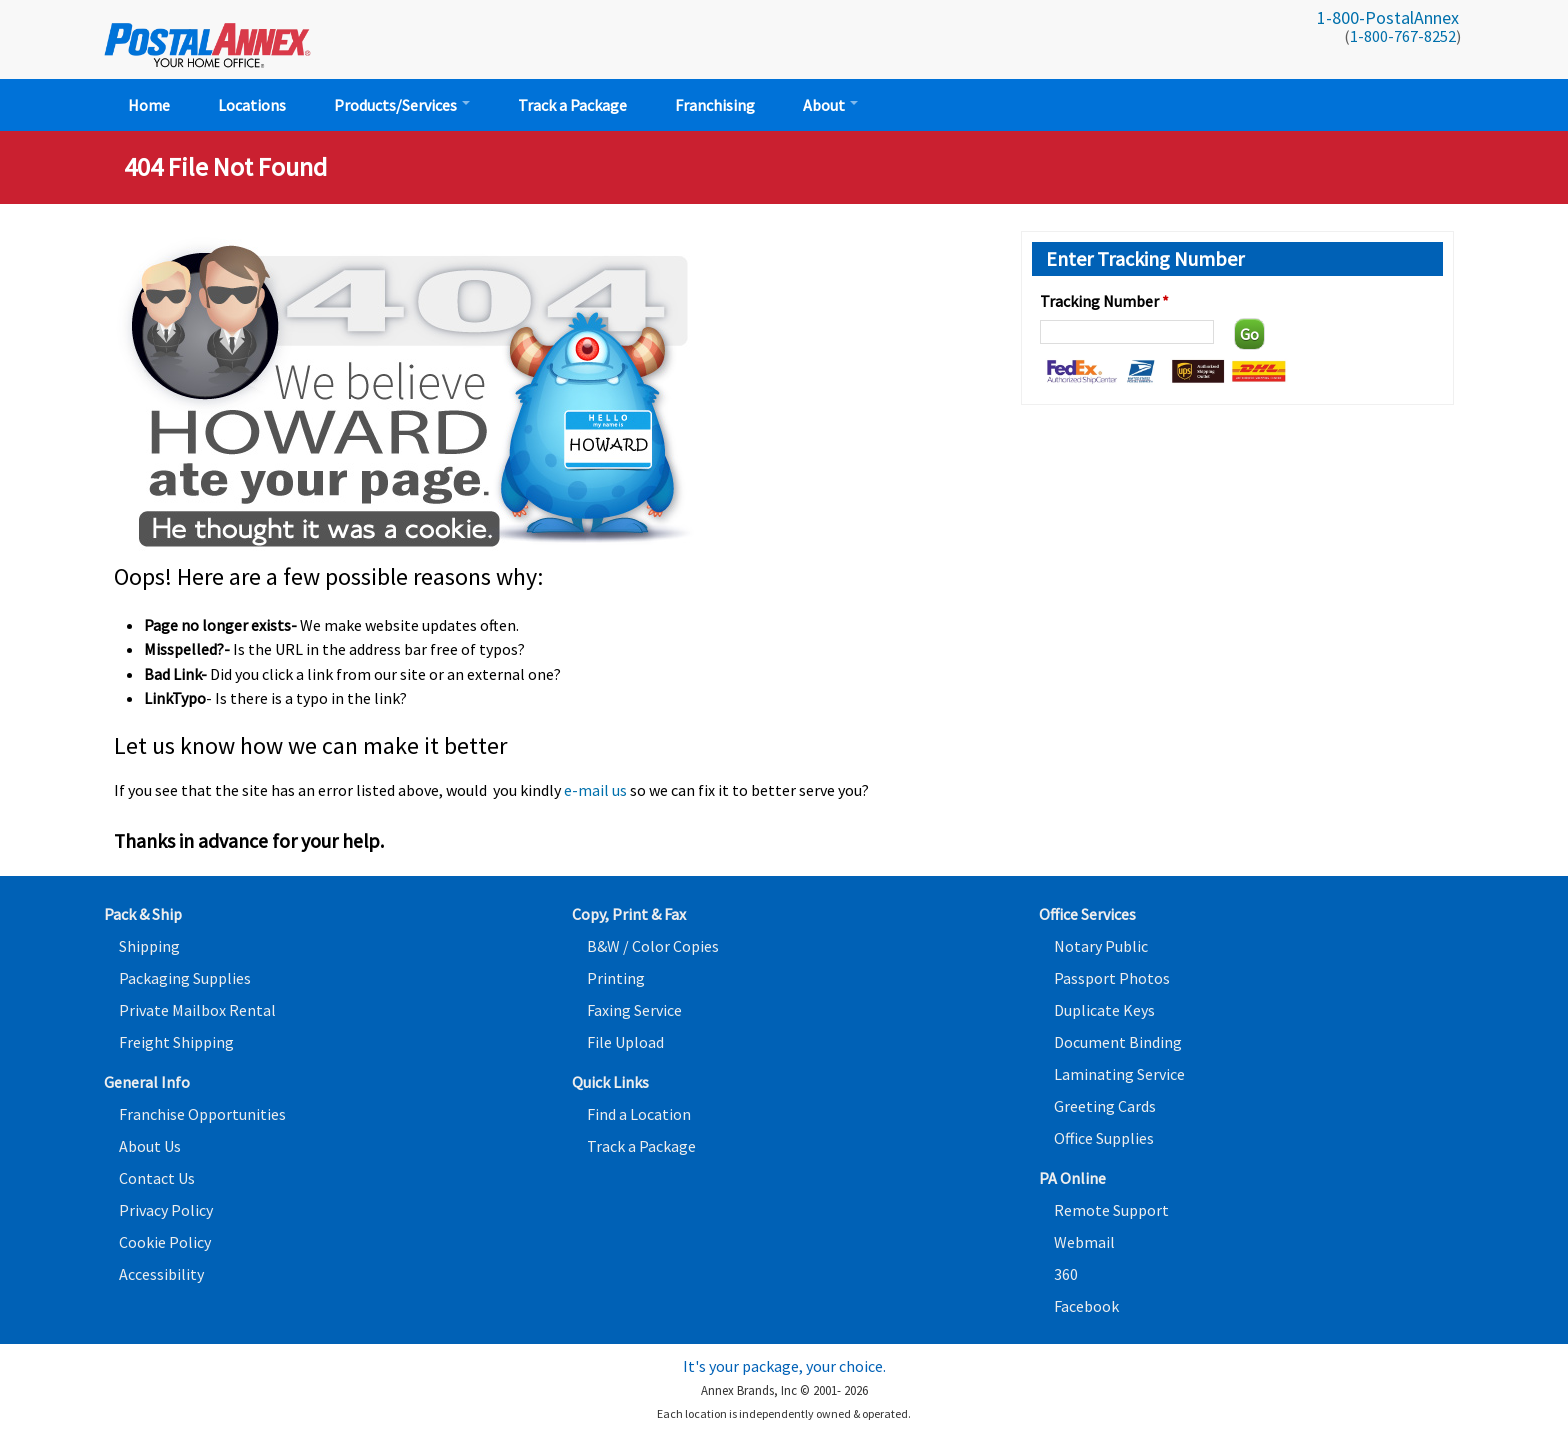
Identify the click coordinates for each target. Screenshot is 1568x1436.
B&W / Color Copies (653, 946)
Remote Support (1111, 1210)
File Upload (625, 1042)
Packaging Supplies (185, 978)
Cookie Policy (165, 1242)
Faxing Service (634, 1010)
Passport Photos (1112, 978)
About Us (150, 1146)
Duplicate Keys (1104, 1010)
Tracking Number (1104, 301)
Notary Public (1101, 946)
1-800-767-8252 (1403, 36)
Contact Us (157, 1178)
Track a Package (572, 105)
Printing (616, 978)
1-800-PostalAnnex (1388, 17)
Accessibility (161, 1274)
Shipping (149, 946)
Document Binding (1118, 1042)
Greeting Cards (1105, 1106)
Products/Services (402, 105)
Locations (252, 105)
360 (1066, 1274)
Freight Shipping (176, 1042)
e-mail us (595, 790)
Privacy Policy (166, 1210)
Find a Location (639, 1114)
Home (149, 105)
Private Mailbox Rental (197, 1010)
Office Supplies (1104, 1138)
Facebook (1086, 1306)
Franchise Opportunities (202, 1114)
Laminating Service (1119, 1074)
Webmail (1084, 1242)
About (830, 105)
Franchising (715, 105)
